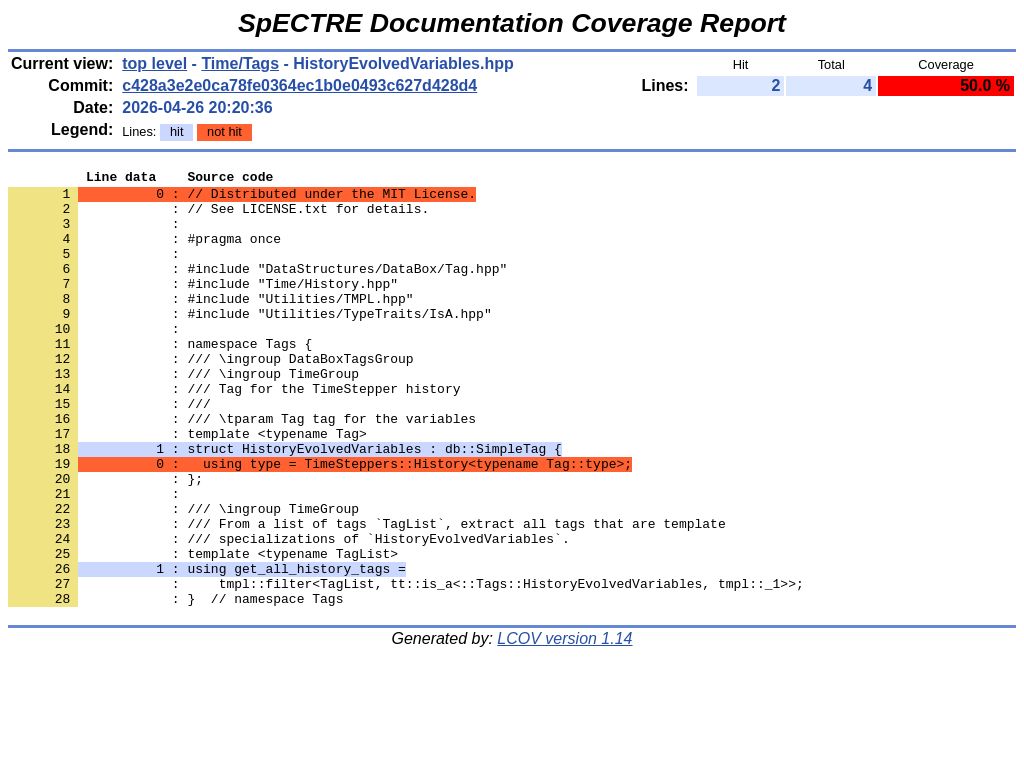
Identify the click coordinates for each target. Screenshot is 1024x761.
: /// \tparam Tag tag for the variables (242, 469)
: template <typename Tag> (187, 487)
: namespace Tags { (160, 379)
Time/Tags (240, 63)
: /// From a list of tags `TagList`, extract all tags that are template (367, 595)
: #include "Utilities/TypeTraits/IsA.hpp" (250, 343)
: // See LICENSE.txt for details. (218, 217)
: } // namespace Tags (175, 685)
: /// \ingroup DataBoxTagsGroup (211, 397)
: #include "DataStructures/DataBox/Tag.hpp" (257, 289)
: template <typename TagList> (203, 631)
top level (154, 63)
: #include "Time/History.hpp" (203, 307)
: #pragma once (144, 253)
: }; (105, 541)
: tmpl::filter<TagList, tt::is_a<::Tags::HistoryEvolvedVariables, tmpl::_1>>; (406, 667)
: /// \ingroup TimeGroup (183, 415)
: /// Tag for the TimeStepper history (234, 433)
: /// (109, 451)
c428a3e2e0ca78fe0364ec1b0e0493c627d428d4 (299, 85)
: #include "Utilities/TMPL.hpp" (211, 325)
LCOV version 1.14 (564, 725)
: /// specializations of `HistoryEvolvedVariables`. (289, 613)
